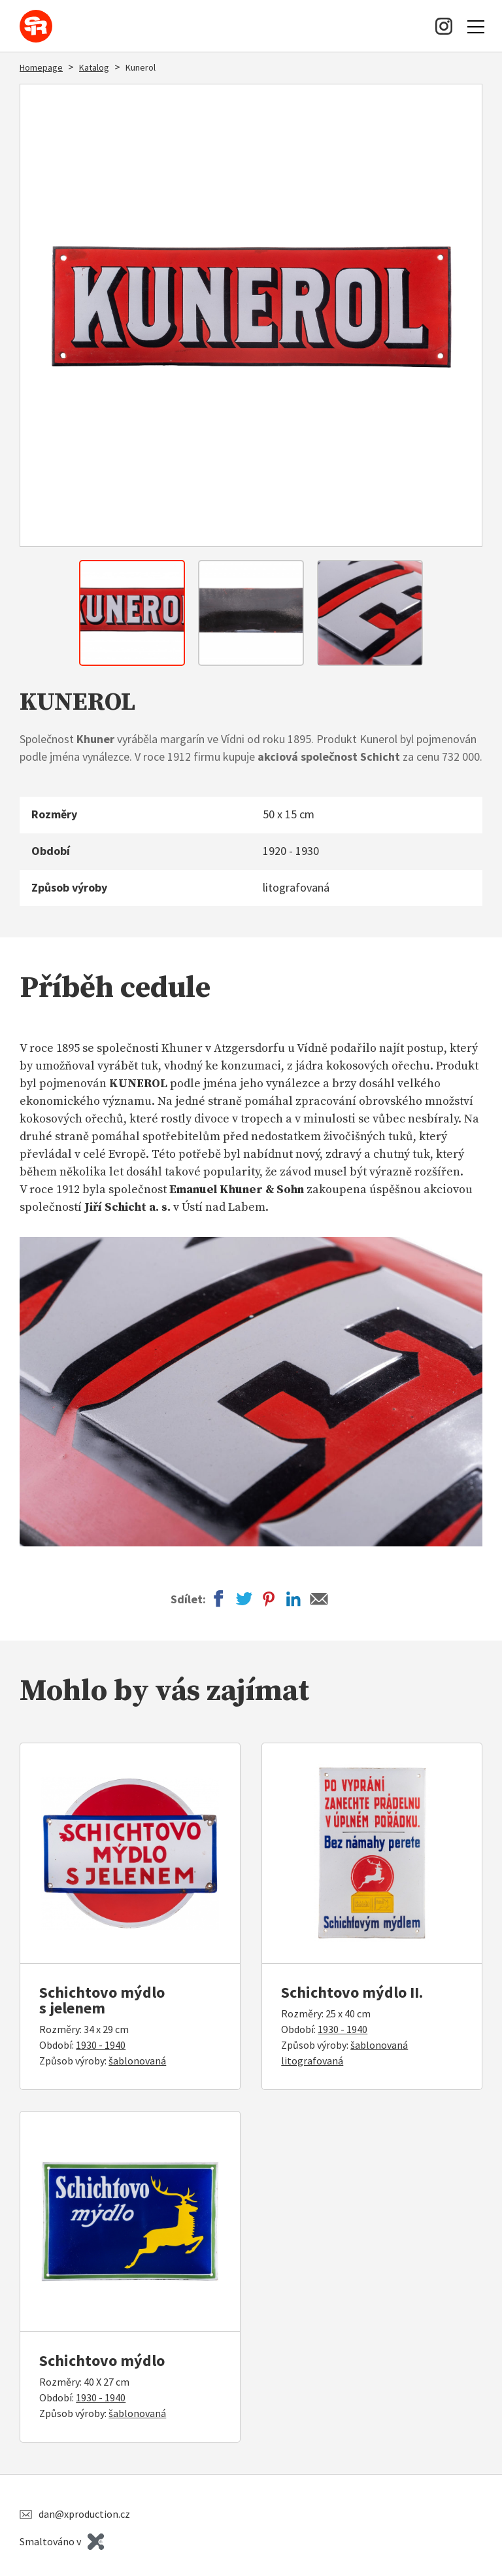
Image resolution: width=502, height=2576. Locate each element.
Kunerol (141, 67)
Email (319, 1598)
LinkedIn (293, 1598)
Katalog (94, 67)
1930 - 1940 (101, 2044)
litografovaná (312, 2060)
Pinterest (268, 1598)
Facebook (218, 1598)
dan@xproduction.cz (84, 2513)
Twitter (243, 1598)
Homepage (41, 67)
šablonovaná (137, 2060)
